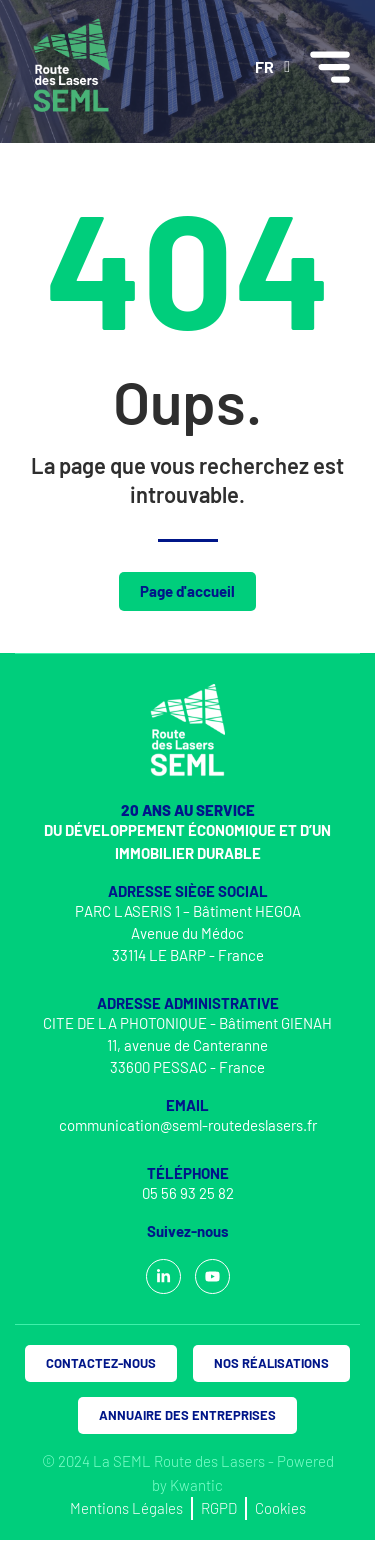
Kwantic (196, 1485)
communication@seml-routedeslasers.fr (188, 1125)
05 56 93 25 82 (188, 1193)
